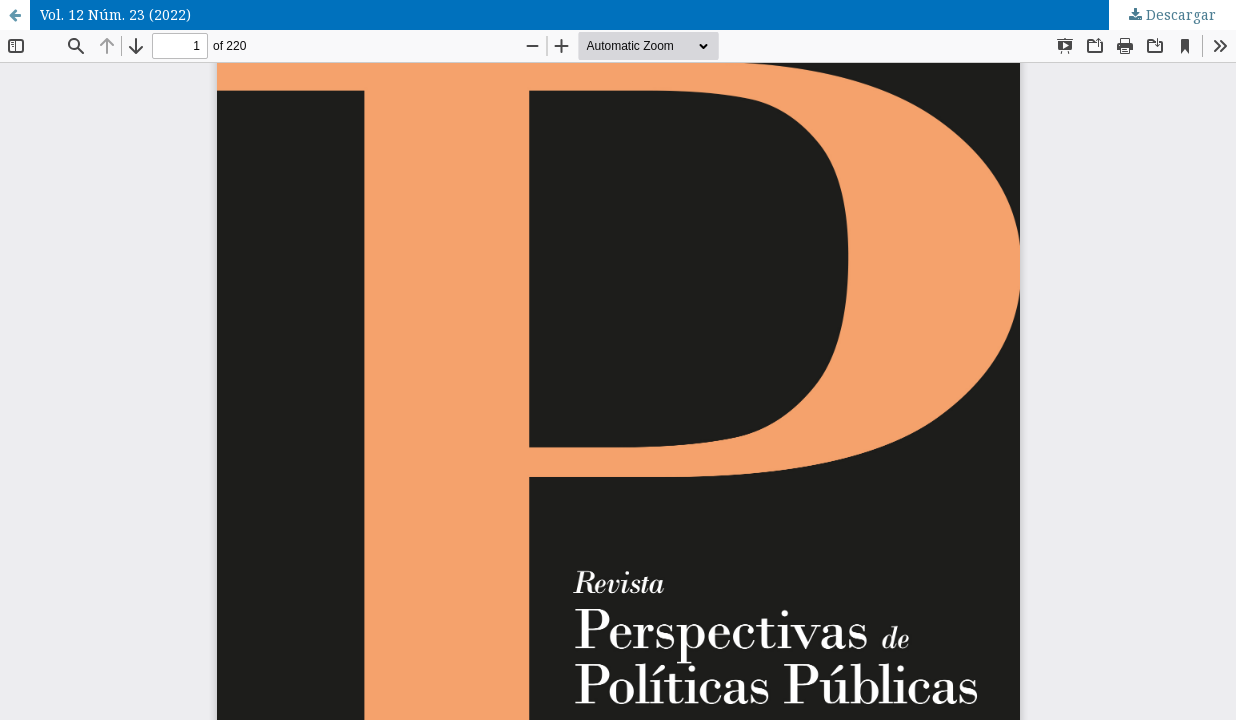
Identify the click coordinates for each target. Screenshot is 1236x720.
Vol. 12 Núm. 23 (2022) (115, 14)
